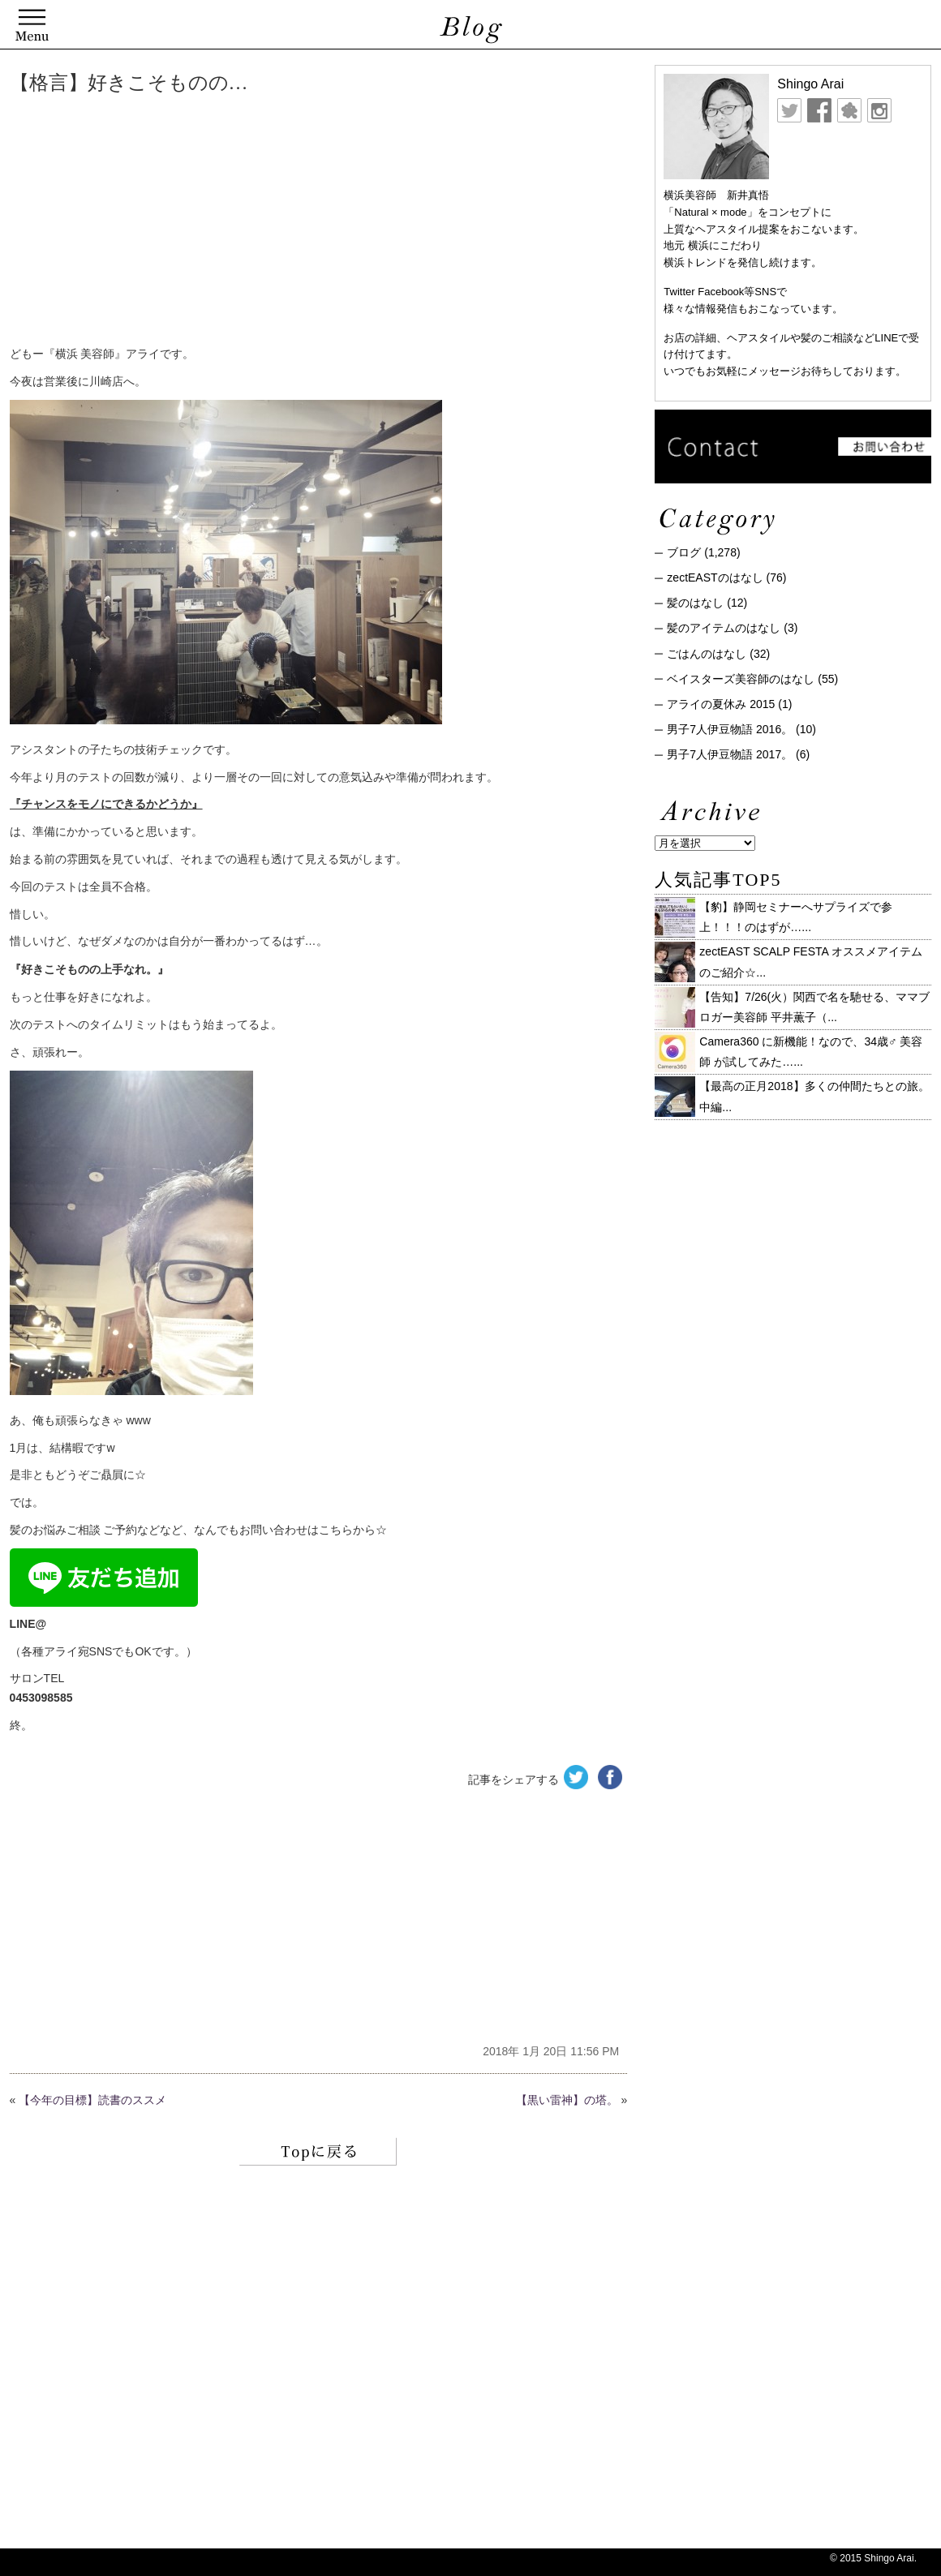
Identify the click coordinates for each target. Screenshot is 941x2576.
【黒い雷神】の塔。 (567, 2099)
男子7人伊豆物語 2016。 (730, 729)
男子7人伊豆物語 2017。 (730, 754)
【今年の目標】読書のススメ (92, 2099)
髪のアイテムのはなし (723, 627)
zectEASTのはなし (715, 577)
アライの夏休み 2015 (721, 704)
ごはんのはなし (706, 653)
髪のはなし (695, 602)
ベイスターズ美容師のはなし (740, 678)
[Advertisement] (257, 223)
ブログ (684, 552)
